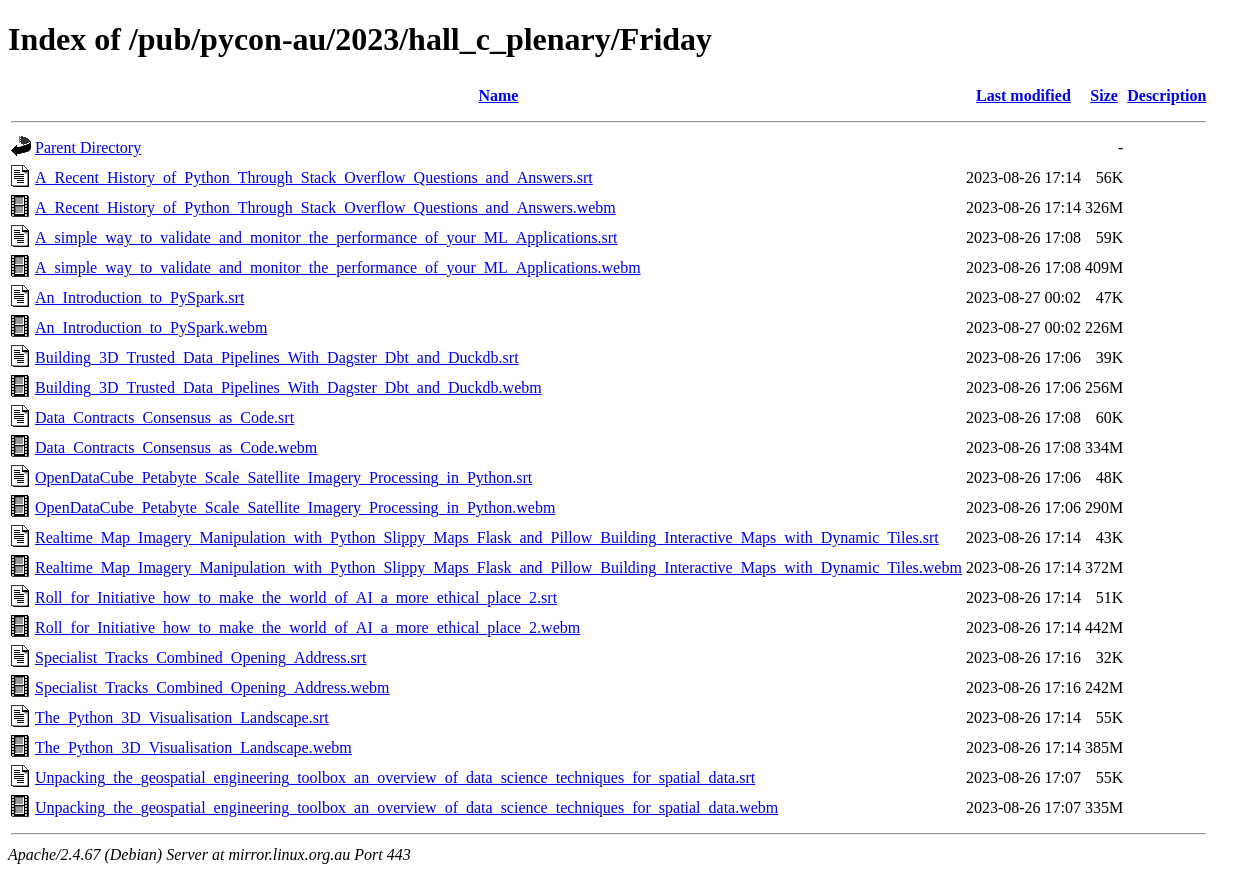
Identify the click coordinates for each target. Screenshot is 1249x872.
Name (498, 95)
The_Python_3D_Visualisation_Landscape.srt (182, 717)
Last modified (1023, 95)
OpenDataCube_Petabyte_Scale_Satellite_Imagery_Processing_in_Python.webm (295, 507)
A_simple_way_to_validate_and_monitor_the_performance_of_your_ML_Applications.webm (338, 267)
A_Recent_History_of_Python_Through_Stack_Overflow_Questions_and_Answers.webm (325, 207)
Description (1166, 95)
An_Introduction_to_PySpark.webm (151, 327)
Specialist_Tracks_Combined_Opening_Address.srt (200, 657)
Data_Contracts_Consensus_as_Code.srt (164, 417)
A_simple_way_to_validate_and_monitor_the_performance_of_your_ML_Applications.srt (326, 237)
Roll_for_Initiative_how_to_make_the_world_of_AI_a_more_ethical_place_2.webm (307, 627)
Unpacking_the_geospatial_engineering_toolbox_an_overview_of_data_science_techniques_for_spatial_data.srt (395, 777)
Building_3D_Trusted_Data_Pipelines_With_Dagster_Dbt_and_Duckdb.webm (288, 387)
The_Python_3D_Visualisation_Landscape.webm (193, 747)
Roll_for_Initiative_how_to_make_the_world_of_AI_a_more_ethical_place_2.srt (296, 597)
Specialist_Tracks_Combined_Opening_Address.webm (212, 687)
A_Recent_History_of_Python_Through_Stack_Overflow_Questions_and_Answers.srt (314, 177)
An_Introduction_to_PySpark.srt (139, 297)
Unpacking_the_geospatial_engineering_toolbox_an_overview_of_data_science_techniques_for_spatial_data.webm (406, 807)
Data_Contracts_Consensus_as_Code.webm (176, 447)
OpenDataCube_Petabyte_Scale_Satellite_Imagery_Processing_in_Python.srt (283, 477)
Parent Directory (88, 147)
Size (1104, 95)
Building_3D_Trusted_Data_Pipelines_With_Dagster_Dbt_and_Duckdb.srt (277, 357)
